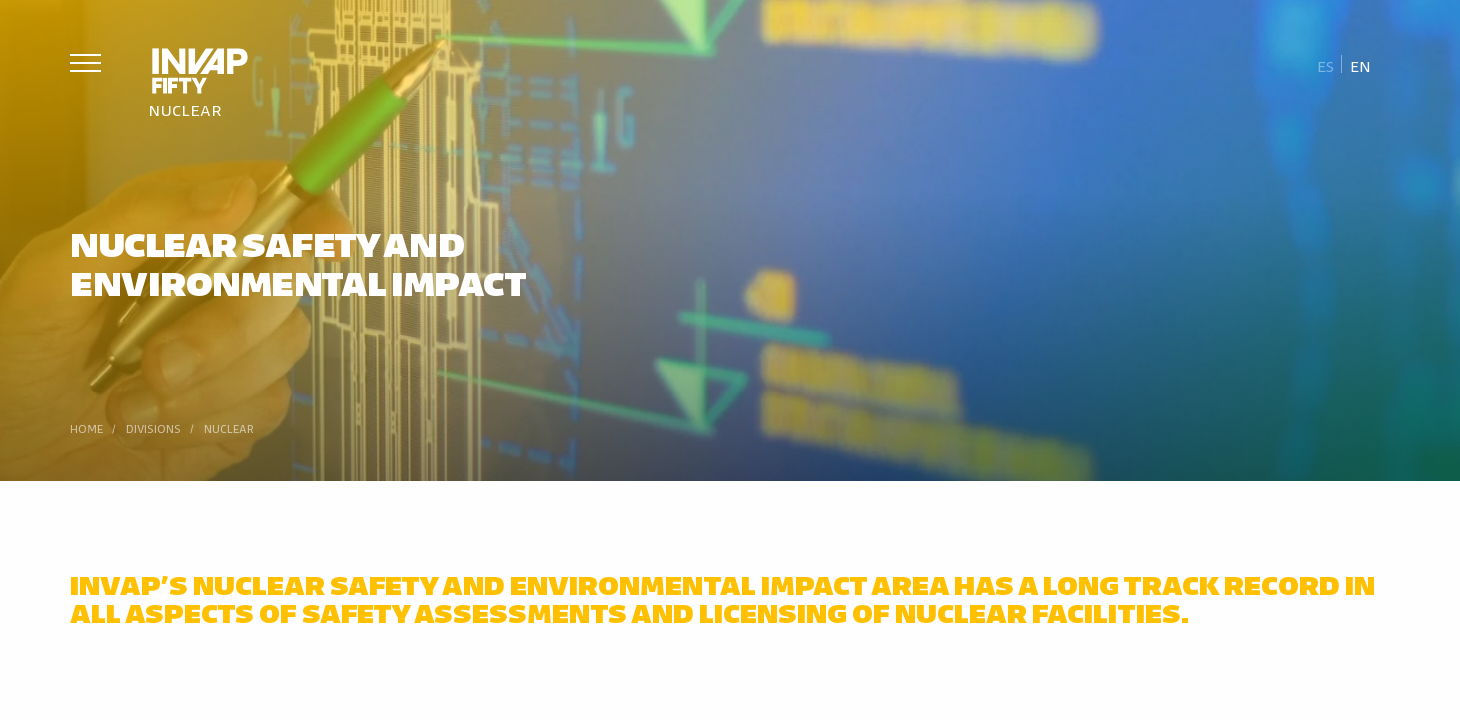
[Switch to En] (1360, 65)
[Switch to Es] (1326, 65)
